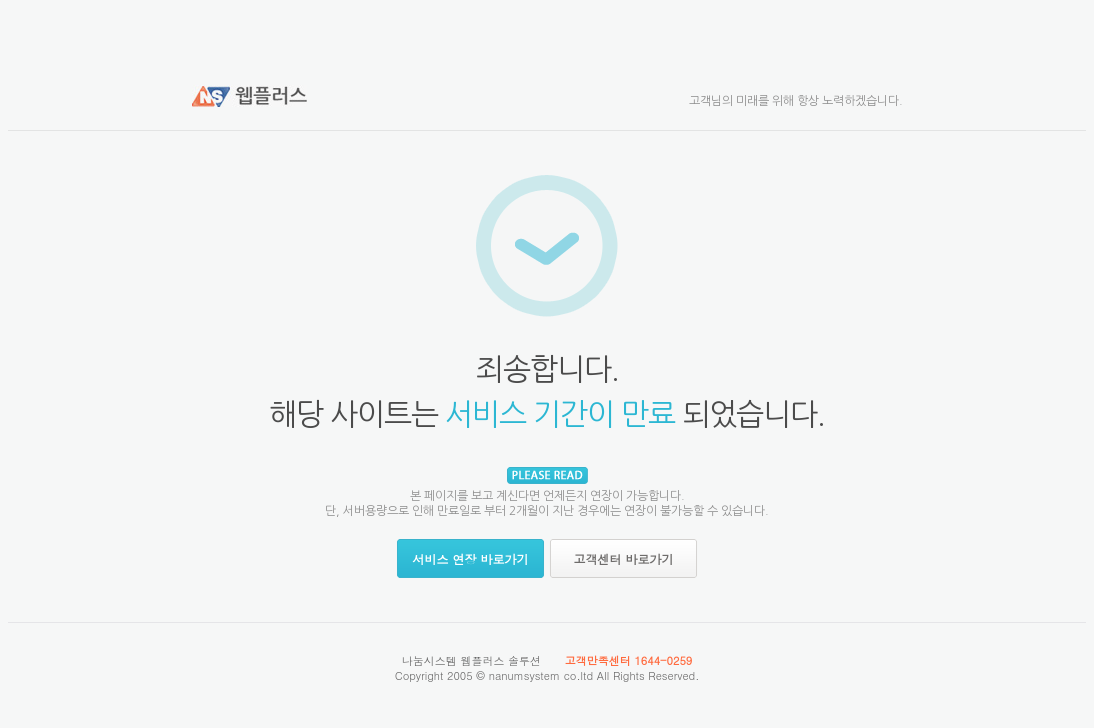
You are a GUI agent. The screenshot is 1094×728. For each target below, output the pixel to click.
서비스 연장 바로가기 (470, 558)
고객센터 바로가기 (623, 558)
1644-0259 (663, 660)
